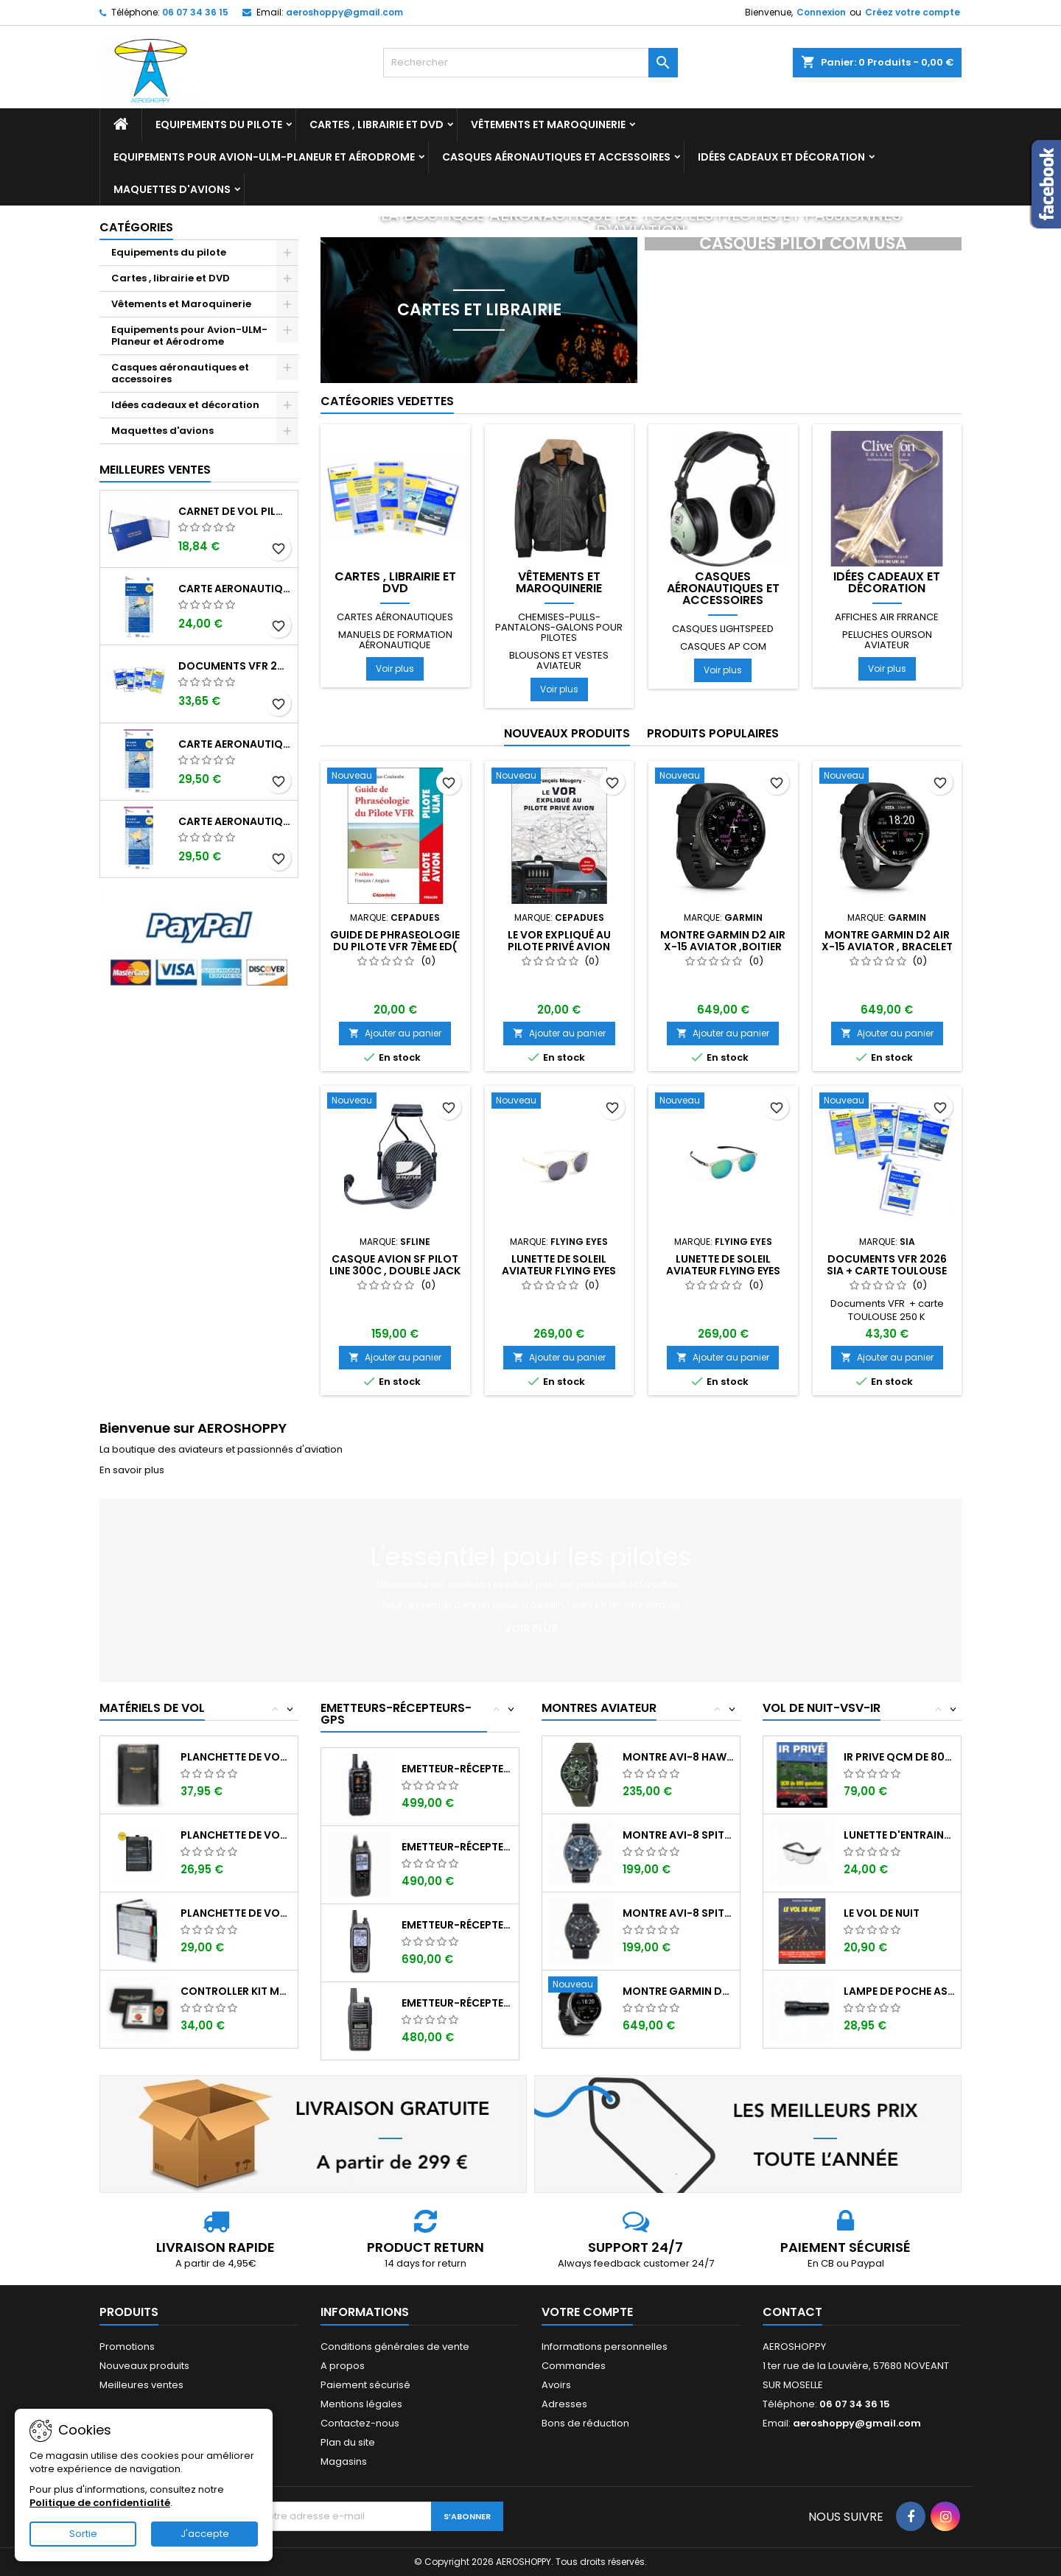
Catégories (136, 227)
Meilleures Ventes (155, 469)
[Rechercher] (530, 62)
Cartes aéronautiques (395, 617)
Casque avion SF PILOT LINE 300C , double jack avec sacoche (395, 1271)
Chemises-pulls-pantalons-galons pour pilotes (559, 627)
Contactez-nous (360, 2423)
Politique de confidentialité (99, 2503)
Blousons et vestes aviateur (559, 660)
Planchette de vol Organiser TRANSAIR (236, 1913)
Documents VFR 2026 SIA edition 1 (235, 666)
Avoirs (556, 2385)
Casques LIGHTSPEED (723, 629)
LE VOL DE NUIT (882, 1913)
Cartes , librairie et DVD (376, 124)
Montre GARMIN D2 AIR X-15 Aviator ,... (678, 1991)
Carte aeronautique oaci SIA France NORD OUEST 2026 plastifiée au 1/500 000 (235, 821)
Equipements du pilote (218, 124)
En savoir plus (131, 1470)
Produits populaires (713, 733)
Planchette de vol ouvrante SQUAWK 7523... (236, 1835)
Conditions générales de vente (395, 2347)
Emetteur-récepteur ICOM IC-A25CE (457, 1847)
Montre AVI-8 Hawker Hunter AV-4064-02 (678, 1757)
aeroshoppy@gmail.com (344, 12)
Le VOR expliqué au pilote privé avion (559, 940)
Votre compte (587, 2311)
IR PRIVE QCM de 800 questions (899, 1757)
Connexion (821, 12)
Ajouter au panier (395, 1033)
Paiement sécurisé (365, 2385)
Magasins (344, 2461)
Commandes (574, 2366)
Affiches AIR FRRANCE (887, 617)
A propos (343, 2366)
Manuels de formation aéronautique (395, 640)
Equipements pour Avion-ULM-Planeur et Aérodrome (264, 157)
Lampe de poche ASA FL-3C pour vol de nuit (899, 1991)
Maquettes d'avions (172, 189)
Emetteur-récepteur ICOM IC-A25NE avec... (457, 1925)
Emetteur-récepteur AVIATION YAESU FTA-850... (457, 1769)
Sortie (83, 2534)
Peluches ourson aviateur (887, 640)
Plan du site (348, 2442)
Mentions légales (361, 2404)
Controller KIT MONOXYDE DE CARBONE (236, 1991)
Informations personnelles (605, 2347)
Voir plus (395, 668)
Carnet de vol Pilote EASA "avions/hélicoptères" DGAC (235, 511)
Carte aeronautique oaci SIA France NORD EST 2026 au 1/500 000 (235, 588)
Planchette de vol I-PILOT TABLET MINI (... (236, 1757)
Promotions (127, 2347)
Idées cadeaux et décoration (781, 157)
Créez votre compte (912, 12)
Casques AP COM (723, 646)
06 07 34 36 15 (195, 12)
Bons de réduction (585, 2423)
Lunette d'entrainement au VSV (899, 1835)
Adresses (564, 2404)
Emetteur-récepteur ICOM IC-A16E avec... (457, 2003)
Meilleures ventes (141, 2385)
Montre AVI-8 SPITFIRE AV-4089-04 (678, 1835)
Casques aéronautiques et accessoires (556, 157)
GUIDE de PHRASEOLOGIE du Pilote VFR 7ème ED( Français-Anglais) (395, 946)
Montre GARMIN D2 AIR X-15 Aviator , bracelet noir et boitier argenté (887, 946)
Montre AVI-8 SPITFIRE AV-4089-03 (678, 1913)
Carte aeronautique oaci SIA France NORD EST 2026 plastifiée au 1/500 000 (235, 744)
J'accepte (205, 2534)
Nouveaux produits (567, 733)
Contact (792, 2311)
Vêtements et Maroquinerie (548, 124)
